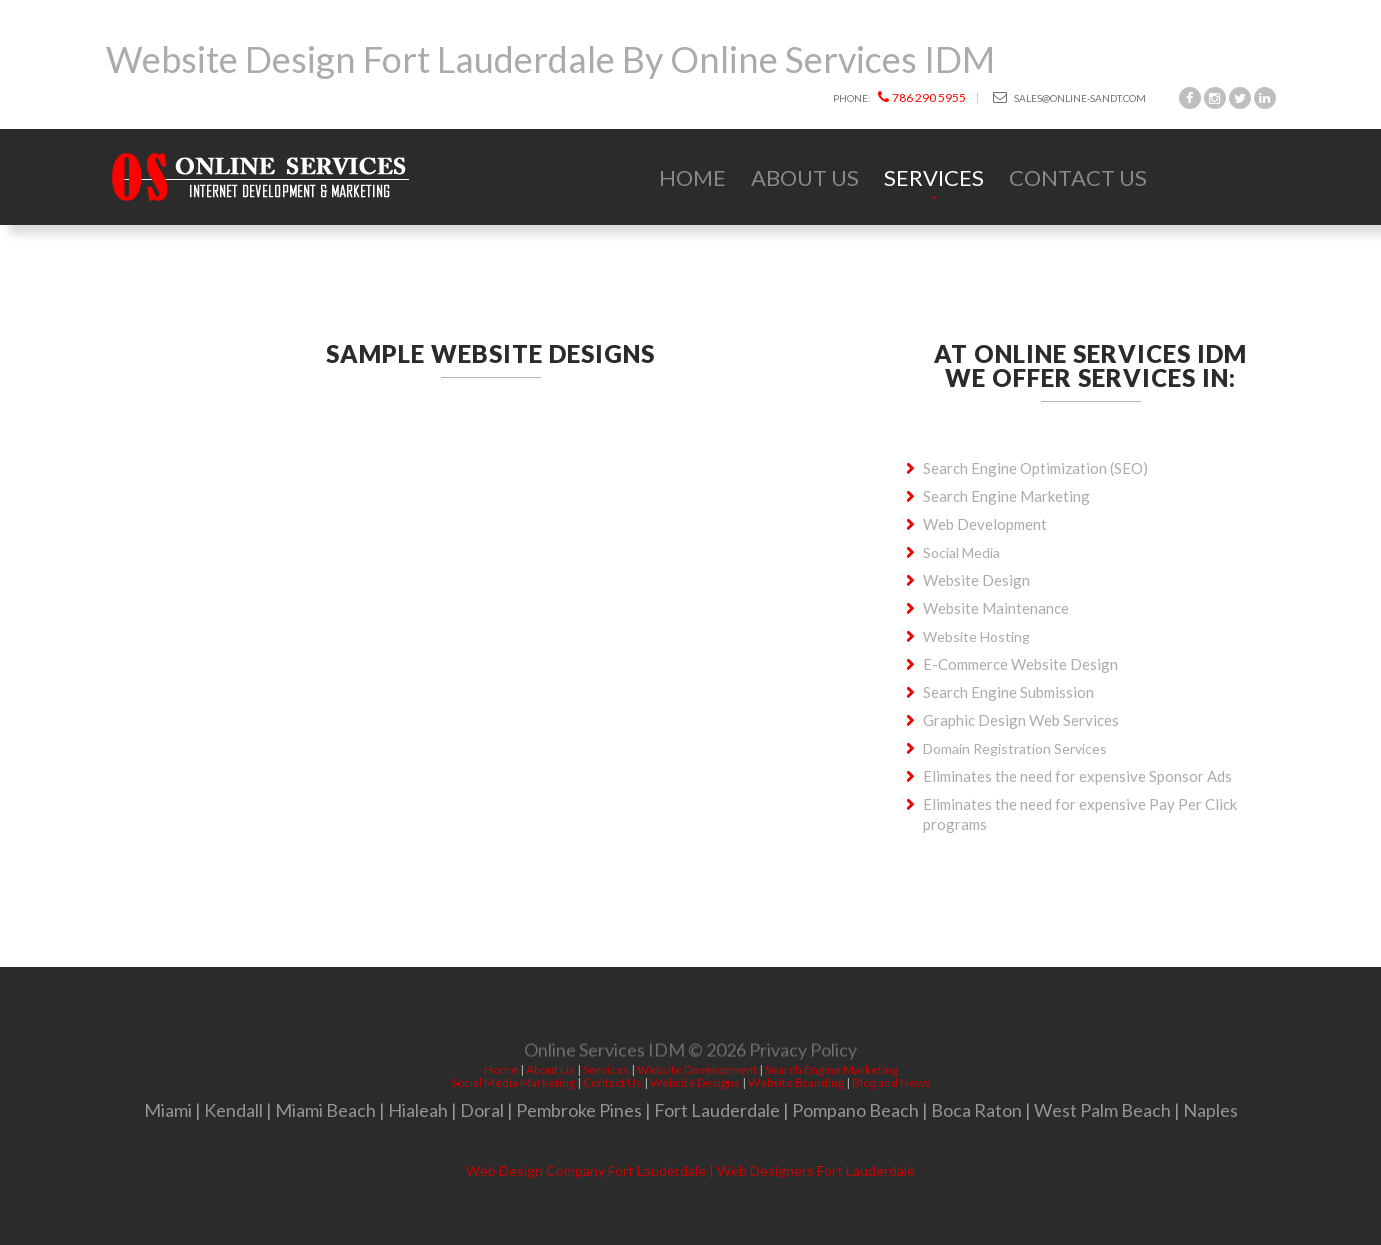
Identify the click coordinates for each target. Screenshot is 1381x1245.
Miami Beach (325, 1110)
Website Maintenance (996, 608)
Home (692, 177)
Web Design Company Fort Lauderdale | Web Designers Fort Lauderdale (690, 1170)
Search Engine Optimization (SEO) (1035, 468)
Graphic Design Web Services (1021, 720)
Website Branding (796, 1082)
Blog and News (891, 1082)
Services (934, 177)
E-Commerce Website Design (1020, 664)
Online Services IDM (604, 1052)
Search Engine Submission (1008, 692)
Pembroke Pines (579, 1110)
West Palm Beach (1102, 1110)
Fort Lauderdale (717, 1110)
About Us (805, 177)
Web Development (985, 524)
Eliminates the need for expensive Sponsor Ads (1077, 776)
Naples (1210, 1110)
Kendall (233, 1110)
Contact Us (1078, 177)
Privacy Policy (803, 1052)
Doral (482, 1110)
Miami (168, 1110)
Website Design (976, 580)
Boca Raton (976, 1110)
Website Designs (695, 1082)
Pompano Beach (855, 1110)
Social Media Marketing (513, 1082)
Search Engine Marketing (1006, 496)
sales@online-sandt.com (1069, 97)
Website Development (697, 1069)
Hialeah (418, 1110)
